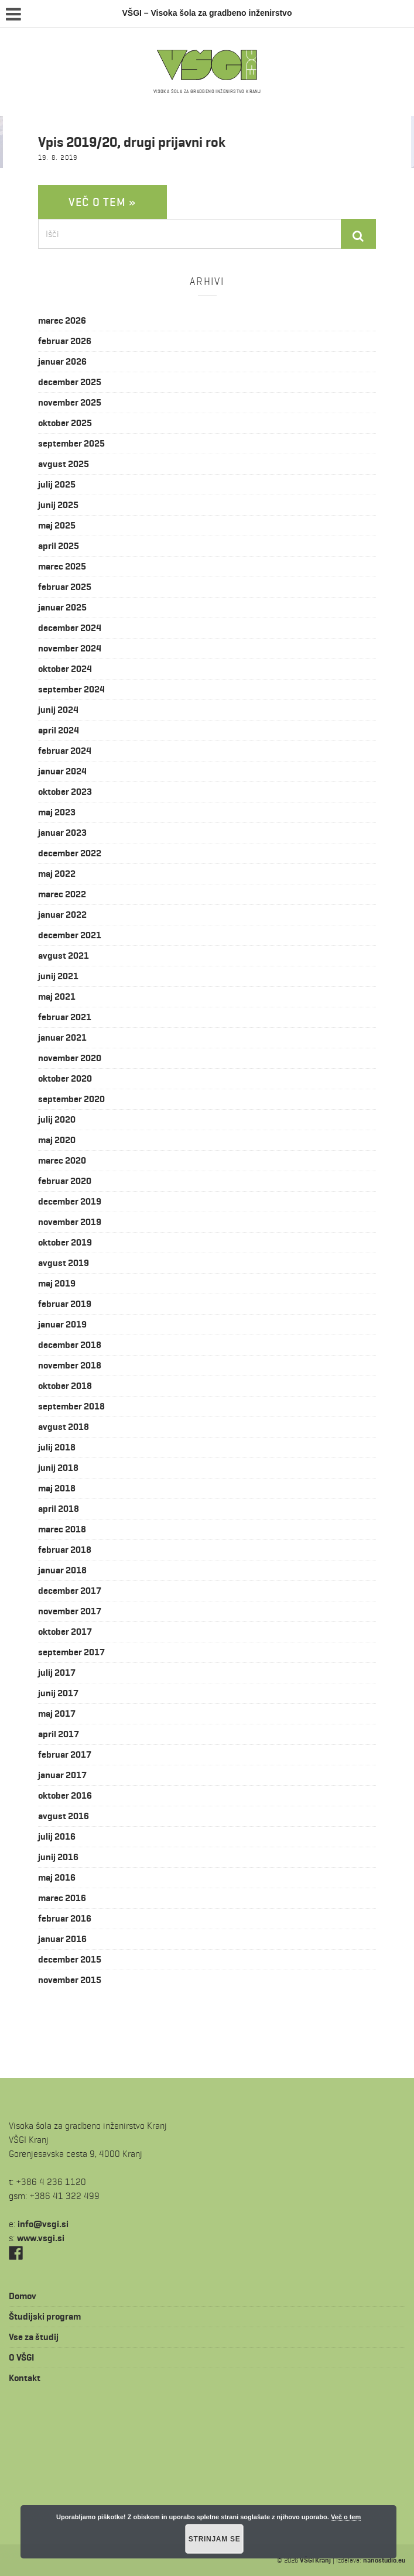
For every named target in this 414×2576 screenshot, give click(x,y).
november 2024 (69, 648)
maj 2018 (57, 1488)
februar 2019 (64, 1303)
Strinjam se (215, 2539)
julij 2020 (57, 1119)
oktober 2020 (65, 1078)
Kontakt (24, 2377)
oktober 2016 (65, 1795)
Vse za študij (34, 2336)
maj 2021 (57, 996)
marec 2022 (62, 894)
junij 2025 (58, 504)
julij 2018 (57, 1447)
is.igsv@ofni (43, 2223)
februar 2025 (64, 586)
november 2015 (69, 1979)
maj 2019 (57, 1283)
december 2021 (69, 935)
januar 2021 (62, 1037)
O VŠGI (21, 2357)
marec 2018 (62, 1529)
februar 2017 (64, 1754)
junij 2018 (58, 1467)
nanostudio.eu (384, 2560)
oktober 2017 (65, 1631)
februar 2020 (64, 1180)
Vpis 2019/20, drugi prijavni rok (131, 142)
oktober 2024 (65, 668)
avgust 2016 (63, 1816)
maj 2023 (57, 812)
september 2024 (71, 689)
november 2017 (69, 1611)
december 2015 (69, 1959)
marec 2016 (62, 1897)
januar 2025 (62, 607)
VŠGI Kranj (315, 2560)
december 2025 (69, 381)
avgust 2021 (63, 955)
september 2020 (71, 1099)
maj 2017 (57, 1713)
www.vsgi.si (40, 2238)
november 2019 (69, 1221)
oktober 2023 (65, 791)
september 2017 (71, 1652)
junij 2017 (58, 1693)
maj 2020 (57, 1139)
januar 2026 (62, 361)
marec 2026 (62, 320)
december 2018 (69, 1344)
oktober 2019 (65, 1242)
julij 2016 (57, 1836)
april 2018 (58, 1508)
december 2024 (69, 627)
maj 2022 (57, 873)
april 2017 (58, 1734)
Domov (22, 2295)
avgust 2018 (63, 1426)
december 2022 (69, 853)
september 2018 (71, 1406)
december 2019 (69, 1201)
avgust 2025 (63, 463)
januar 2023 (62, 832)
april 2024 (58, 730)
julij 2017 (57, 1672)
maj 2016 (57, 1877)
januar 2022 (62, 914)
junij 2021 (58, 976)
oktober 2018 (65, 1385)
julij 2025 (57, 484)
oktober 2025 (65, 422)
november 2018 (69, 1365)
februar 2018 (64, 1549)
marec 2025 (62, 566)
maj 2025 (57, 525)
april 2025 (58, 545)
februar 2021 (64, 1017)
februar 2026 (64, 341)
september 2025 (71, 443)
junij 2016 (58, 1856)
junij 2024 (58, 709)
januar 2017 (62, 1775)
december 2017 (69, 1590)
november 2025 (69, 402)
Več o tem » (102, 202)
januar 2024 (62, 771)
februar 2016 (64, 1918)
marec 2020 (62, 1160)
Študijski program (45, 2316)
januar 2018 (62, 1570)
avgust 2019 (63, 1262)
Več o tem (346, 2516)
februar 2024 (64, 750)
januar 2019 (62, 1324)
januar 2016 (62, 1938)
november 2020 (69, 1058)
